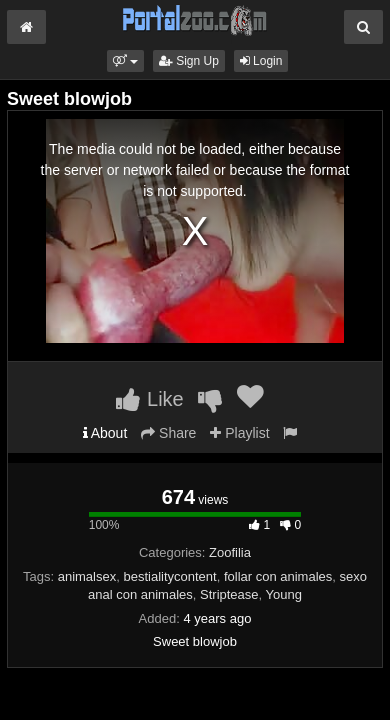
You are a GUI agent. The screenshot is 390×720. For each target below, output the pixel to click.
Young (284, 594)
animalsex (87, 576)
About (105, 433)
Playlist (239, 433)
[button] (125, 61)
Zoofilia (230, 552)
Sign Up (189, 61)
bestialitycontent (169, 576)
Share (168, 433)
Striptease (229, 594)
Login (261, 61)
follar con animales (278, 576)
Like (149, 399)
